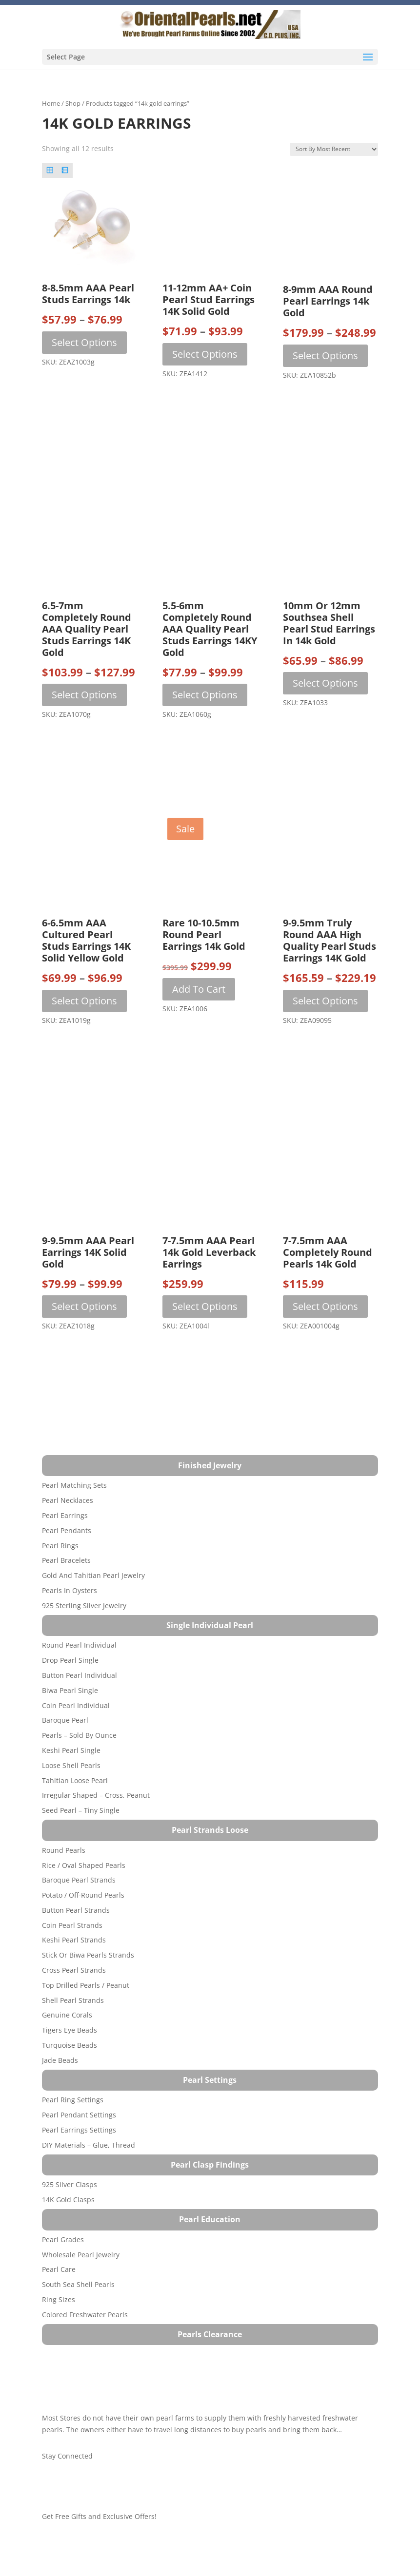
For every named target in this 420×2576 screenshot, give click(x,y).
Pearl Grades (63, 2239)
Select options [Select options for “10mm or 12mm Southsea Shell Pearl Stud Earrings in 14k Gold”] (325, 683)
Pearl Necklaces (67, 1500)
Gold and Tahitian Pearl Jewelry (93, 1575)
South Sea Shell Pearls (78, 2284)
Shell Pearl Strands (73, 2000)
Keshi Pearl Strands (74, 1939)
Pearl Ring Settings (72, 2099)
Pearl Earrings (65, 1515)
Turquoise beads (69, 2045)
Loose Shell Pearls (71, 1765)
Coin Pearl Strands (72, 1925)
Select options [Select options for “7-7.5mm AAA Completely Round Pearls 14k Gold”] (325, 1306)
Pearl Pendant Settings (79, 2114)
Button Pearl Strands (76, 1910)
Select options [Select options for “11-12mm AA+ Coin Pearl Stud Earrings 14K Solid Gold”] (205, 354)
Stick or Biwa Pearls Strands (88, 1955)
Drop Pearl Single (70, 1660)
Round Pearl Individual (79, 1645)
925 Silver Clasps (69, 2184)
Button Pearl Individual (79, 1675)
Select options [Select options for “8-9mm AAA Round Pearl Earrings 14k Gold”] (325, 355)
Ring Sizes (58, 2299)
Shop (72, 103)
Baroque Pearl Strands (79, 1879)
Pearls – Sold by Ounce (79, 1735)
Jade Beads (60, 2060)
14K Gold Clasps (68, 2199)
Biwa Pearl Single (70, 1690)
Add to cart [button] (198, 989)
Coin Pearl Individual (76, 1705)
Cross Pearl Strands (74, 1970)
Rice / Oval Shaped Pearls (83, 1865)
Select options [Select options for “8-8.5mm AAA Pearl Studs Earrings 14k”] (84, 342)
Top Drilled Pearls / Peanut (85, 1985)
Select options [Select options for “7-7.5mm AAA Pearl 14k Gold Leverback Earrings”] (205, 1306)
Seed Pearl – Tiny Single (81, 1810)
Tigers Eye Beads (69, 2030)
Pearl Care (59, 2269)
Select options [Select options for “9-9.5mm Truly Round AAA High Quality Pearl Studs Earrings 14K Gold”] (325, 1000)
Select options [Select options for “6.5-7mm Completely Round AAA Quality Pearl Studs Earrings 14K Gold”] (84, 694)
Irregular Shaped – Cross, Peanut (96, 1795)
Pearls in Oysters (69, 1590)
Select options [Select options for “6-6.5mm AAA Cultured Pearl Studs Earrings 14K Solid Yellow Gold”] (84, 1000)
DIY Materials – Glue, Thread (88, 2145)
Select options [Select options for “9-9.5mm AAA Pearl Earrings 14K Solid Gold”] (84, 1306)
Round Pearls (63, 1850)
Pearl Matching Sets (74, 1485)
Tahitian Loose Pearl (75, 1780)
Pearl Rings (60, 1545)
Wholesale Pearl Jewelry (81, 2254)
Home (51, 103)
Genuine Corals (67, 2014)
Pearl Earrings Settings (79, 2129)
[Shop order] (334, 149)
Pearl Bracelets (66, 1560)
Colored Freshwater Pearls (85, 2314)
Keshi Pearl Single (71, 1750)
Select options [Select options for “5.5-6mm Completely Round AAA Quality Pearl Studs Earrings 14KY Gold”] (205, 694)
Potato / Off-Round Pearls (83, 1895)
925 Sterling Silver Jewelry (84, 1605)
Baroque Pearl (65, 1720)
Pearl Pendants (66, 1530)
